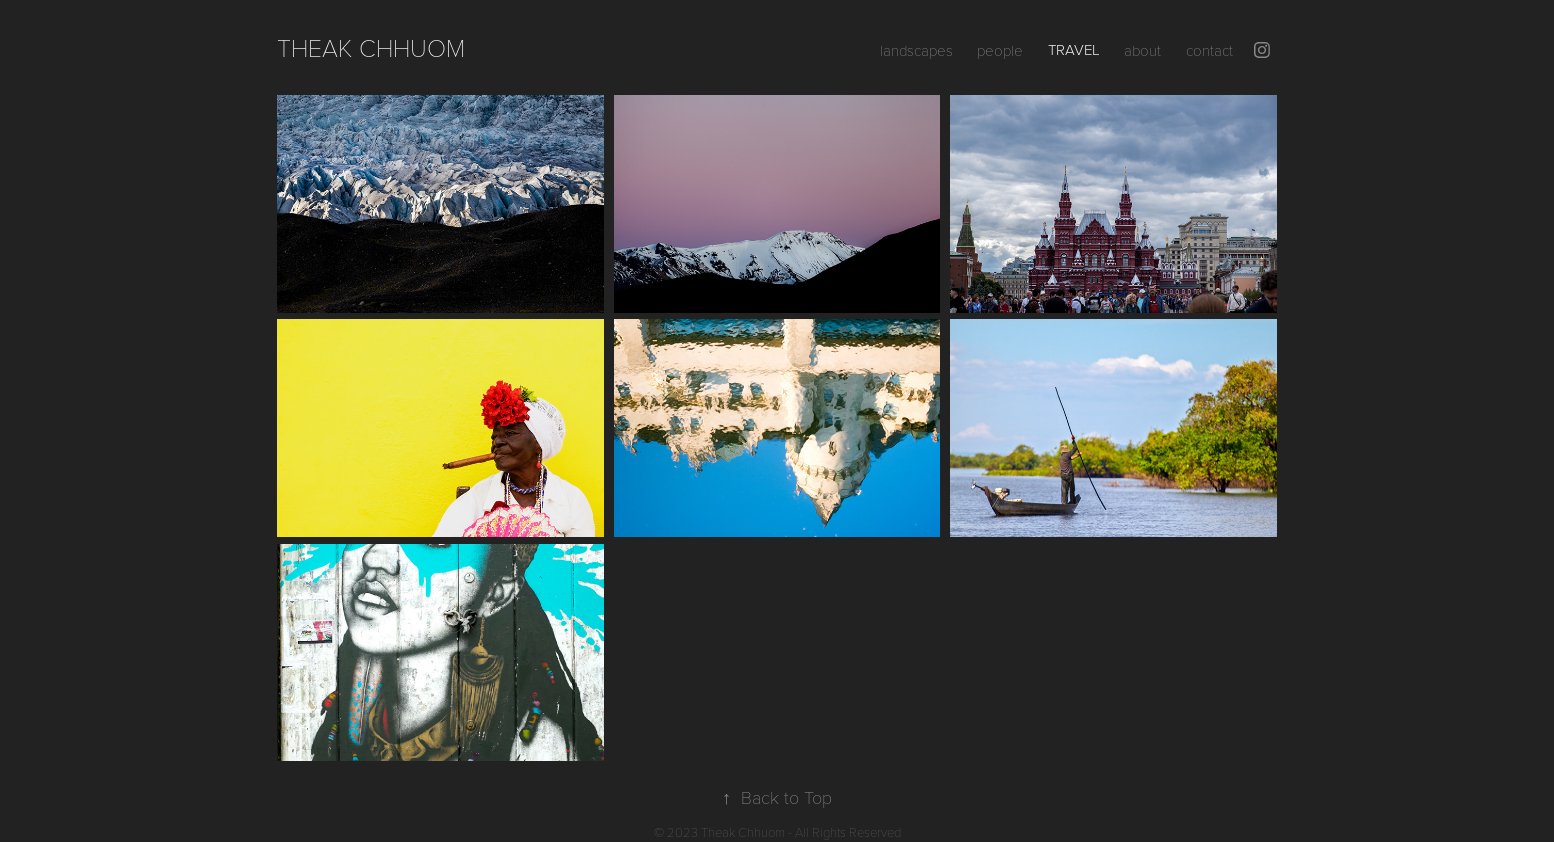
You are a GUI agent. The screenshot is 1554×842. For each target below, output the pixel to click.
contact (1209, 50)
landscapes (916, 50)
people (1000, 50)
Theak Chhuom (371, 47)
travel (1074, 49)
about (1142, 50)
